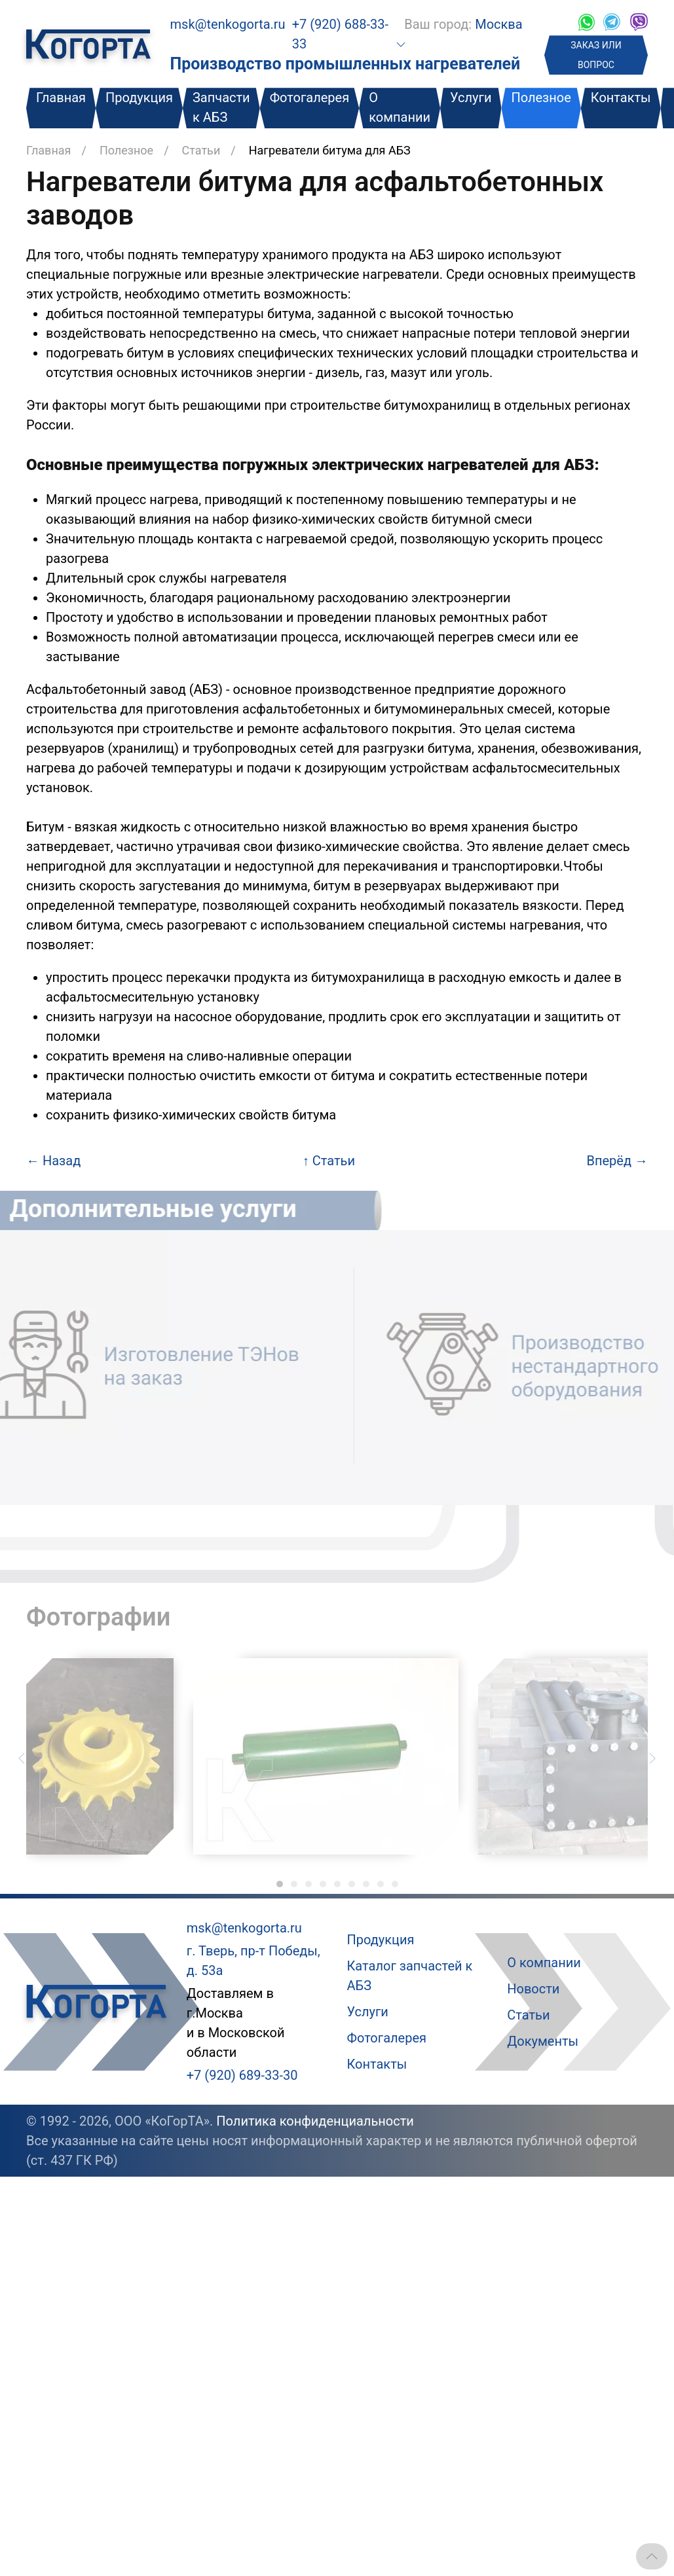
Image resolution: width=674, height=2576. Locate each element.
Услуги (470, 97)
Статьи (201, 150)
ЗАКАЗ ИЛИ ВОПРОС (596, 55)
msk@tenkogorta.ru (228, 24)
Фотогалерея (310, 97)
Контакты (621, 97)
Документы (542, 2041)
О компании (399, 107)
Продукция (139, 97)
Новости (533, 1989)
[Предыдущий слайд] (21, 1757)
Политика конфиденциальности (315, 2121)
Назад (53, 1161)
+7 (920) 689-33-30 (242, 2075)
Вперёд (617, 1161)
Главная (61, 97)
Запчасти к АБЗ (221, 107)
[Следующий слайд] (652, 1757)
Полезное (541, 97)
